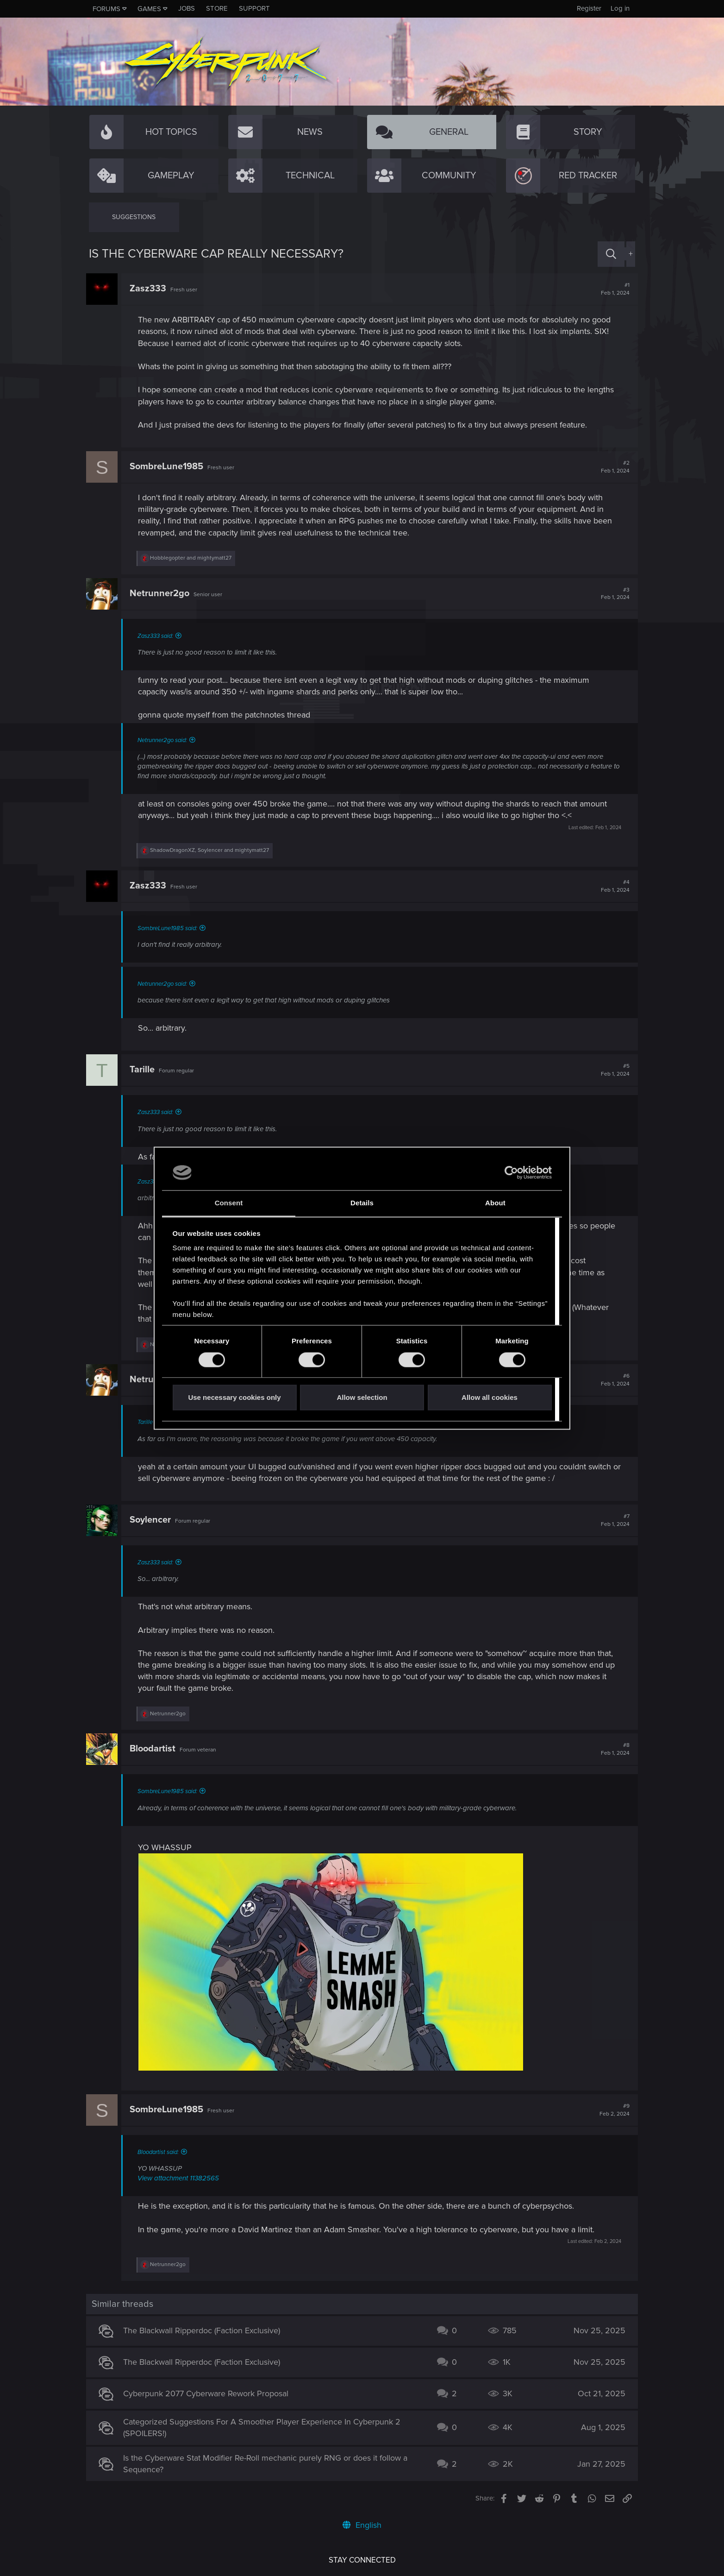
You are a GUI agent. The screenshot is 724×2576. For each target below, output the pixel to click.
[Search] (611, 254)
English (362, 2525)
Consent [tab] (229, 1203)
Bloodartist (155, 1748)
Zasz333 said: (158, 636)
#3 (612, 593)
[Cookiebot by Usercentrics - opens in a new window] (511, 1172)
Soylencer (153, 1519)
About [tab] (495, 1203)
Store (217, 8)
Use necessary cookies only (234, 1398)
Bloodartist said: (160, 2152)
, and (212, 850)
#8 (612, 1749)
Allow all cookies (490, 1398)
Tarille (144, 1069)
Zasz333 (150, 288)
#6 (612, 1380)
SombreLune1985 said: (170, 928)
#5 (612, 1070)
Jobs (186, 8)
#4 (612, 886)
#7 (612, 1520)
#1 (612, 289)
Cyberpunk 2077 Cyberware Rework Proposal (208, 2393)
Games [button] (149, 9)
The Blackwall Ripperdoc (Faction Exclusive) (204, 2330)
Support (254, 8)
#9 (612, 2110)
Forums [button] (106, 9)
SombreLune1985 (169, 466)
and (193, 557)
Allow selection (362, 1398)
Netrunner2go (162, 593)
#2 (612, 467)
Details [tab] (362, 1203)
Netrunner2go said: (165, 740)
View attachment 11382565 (181, 2178)
